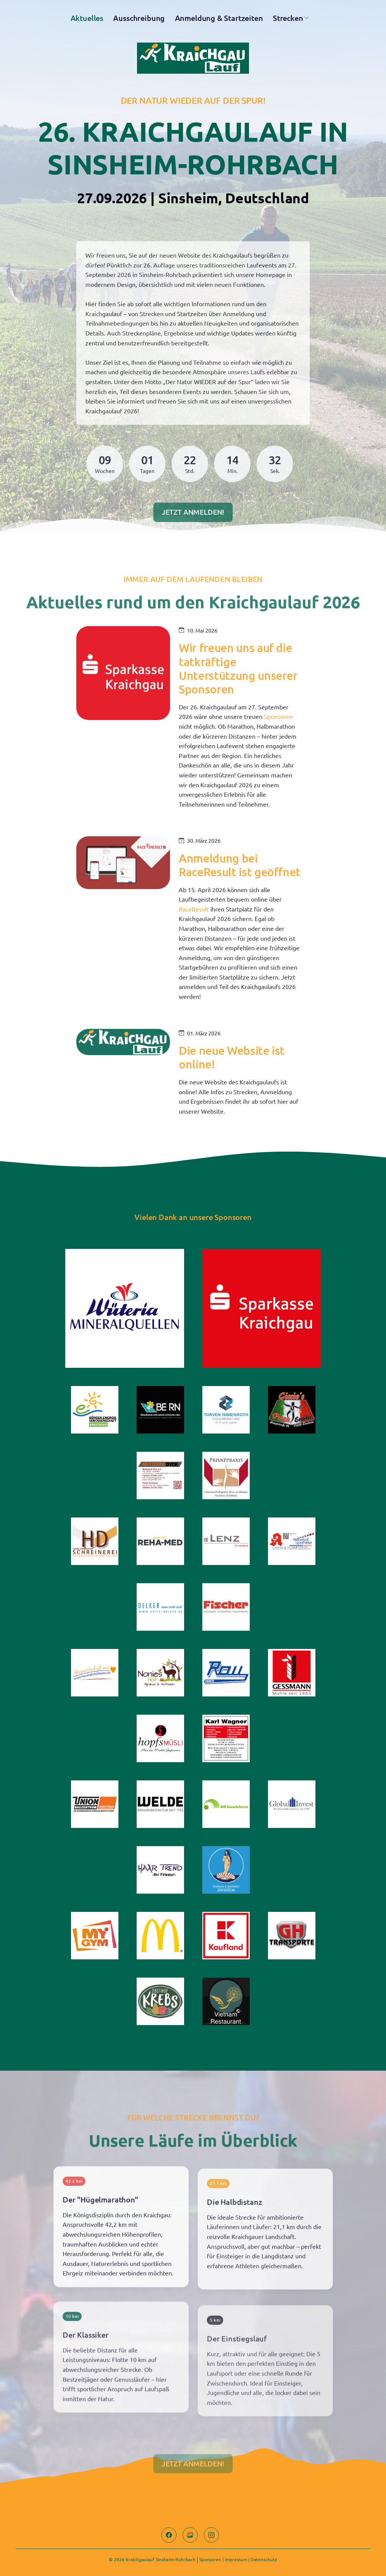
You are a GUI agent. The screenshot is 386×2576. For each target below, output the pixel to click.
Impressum (236, 2559)
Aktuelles (87, 20)
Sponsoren (210, 2559)
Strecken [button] (288, 20)
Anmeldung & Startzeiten (219, 20)
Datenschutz (264, 2559)
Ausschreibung (139, 20)
